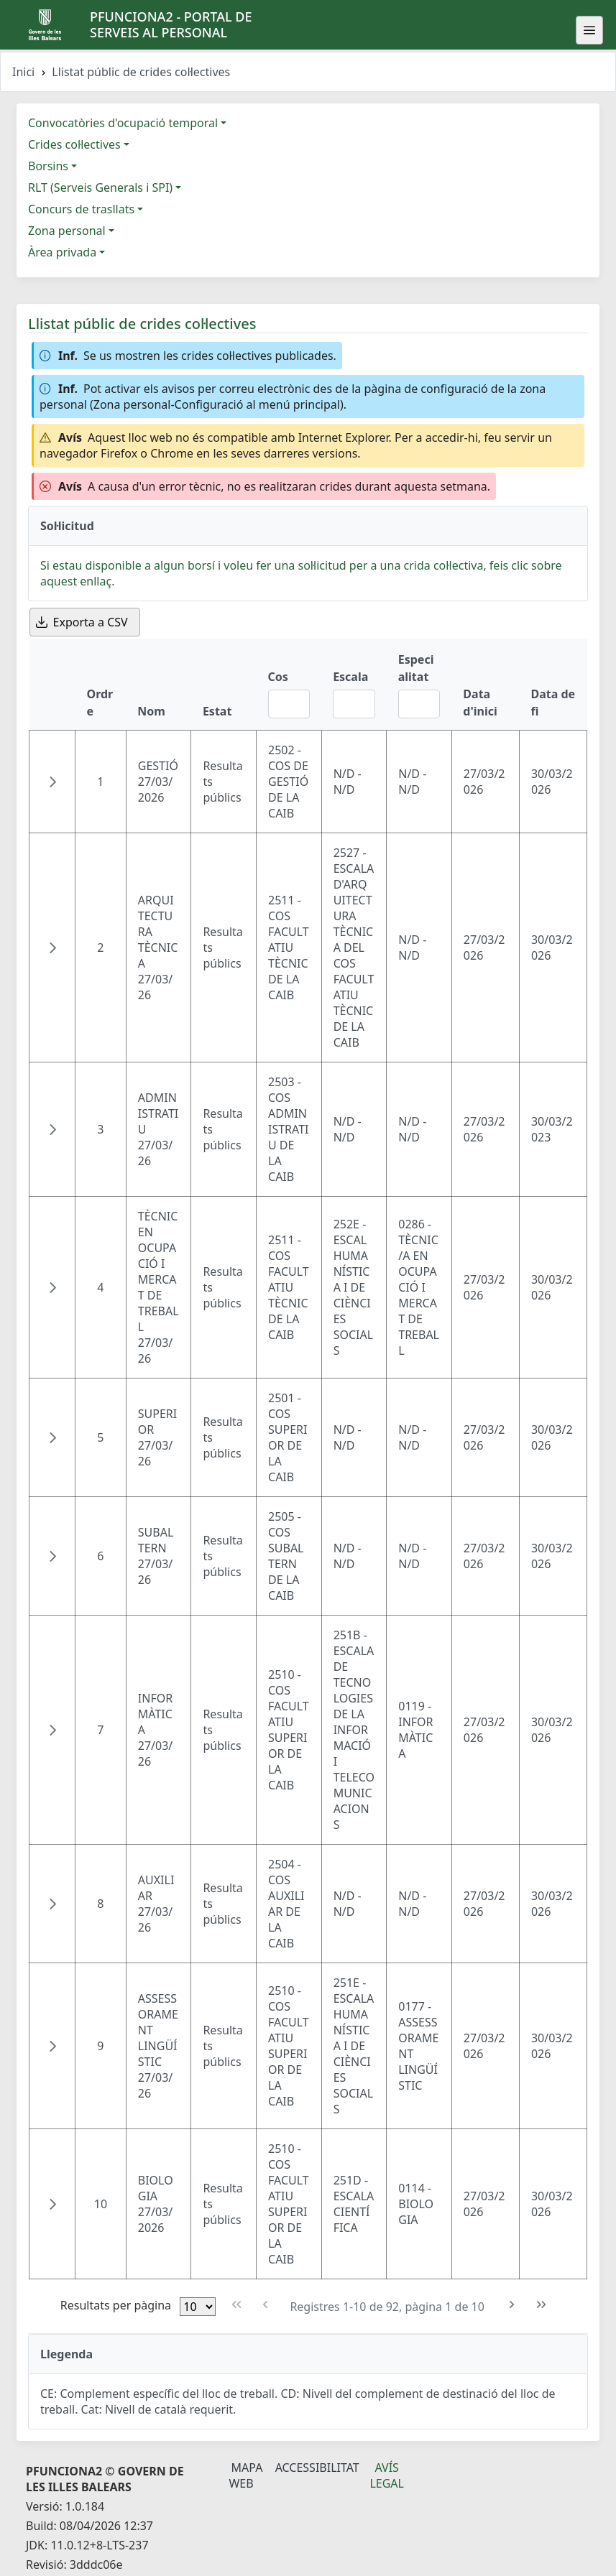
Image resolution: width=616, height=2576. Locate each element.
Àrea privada (62, 252)
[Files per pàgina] (198, 2306)
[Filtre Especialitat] (419, 704)
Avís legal (386, 2475)
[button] (52, 781)
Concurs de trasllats (81, 209)
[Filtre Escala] (354, 704)
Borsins (48, 166)
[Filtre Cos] (289, 704)
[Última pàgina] (541, 2305)
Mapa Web (245, 2475)
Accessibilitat (317, 2467)
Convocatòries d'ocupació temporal (123, 123)
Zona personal (67, 230)
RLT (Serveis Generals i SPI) (100, 187)
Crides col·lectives (74, 144)
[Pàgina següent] (512, 2305)
